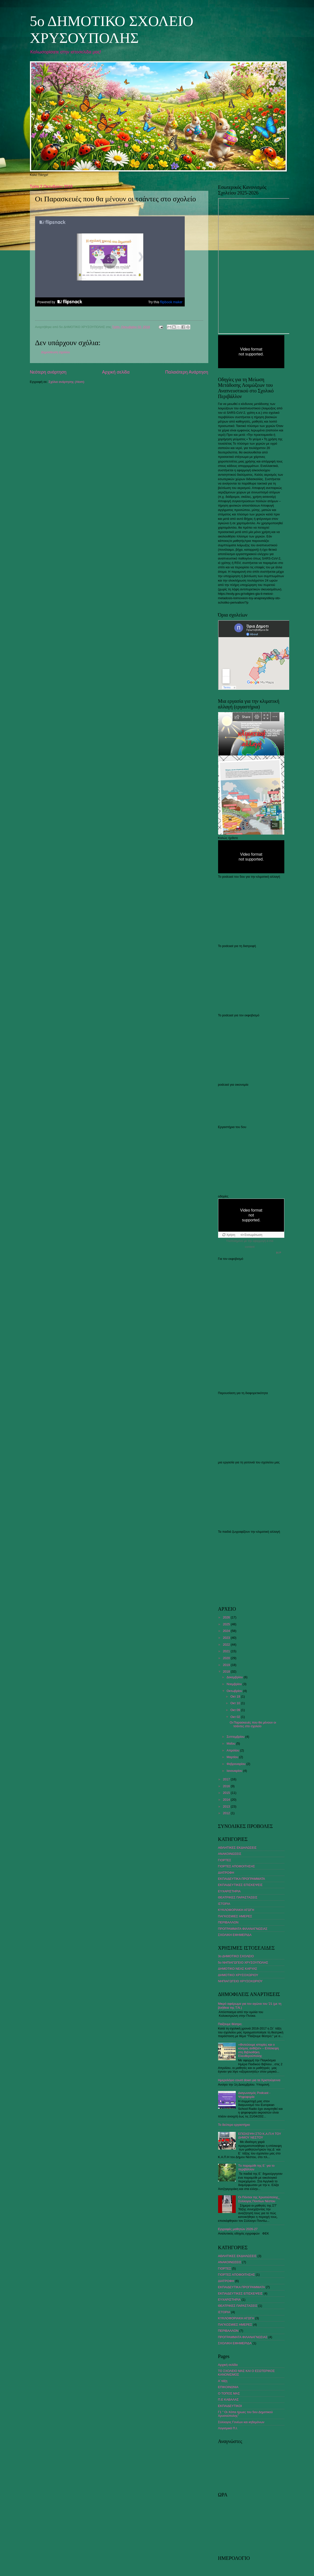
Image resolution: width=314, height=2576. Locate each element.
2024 (227, 1631)
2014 (227, 1799)
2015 (227, 1793)
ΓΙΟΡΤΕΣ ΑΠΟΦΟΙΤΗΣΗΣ (236, 1866)
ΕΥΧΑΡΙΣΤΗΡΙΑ (229, 1891)
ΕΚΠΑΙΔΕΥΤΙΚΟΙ (230, 2406)
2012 (227, 1813)
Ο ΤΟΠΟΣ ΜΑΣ (229, 2393)
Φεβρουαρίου (236, 1764)
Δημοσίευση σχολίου (55, 352)
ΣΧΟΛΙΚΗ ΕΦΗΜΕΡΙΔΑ (235, 1935)
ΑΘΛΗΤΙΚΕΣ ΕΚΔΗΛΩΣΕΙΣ (237, 1847)
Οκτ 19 (235, 1696)
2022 (227, 1644)
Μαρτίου (233, 1757)
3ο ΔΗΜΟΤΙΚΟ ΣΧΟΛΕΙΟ (236, 1956)
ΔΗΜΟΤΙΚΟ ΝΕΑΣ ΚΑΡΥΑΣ (237, 1968)
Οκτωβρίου (235, 1691)
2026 (227, 1617)
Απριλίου (233, 1750)
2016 (227, 1786)
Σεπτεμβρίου (236, 1736)
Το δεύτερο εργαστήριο (234, 2124)
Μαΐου (231, 1743)
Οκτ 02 (235, 1717)
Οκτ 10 (235, 1703)
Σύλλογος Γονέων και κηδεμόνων (241, 2422)
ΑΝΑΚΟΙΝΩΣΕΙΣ (229, 1854)
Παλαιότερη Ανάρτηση (186, 372)
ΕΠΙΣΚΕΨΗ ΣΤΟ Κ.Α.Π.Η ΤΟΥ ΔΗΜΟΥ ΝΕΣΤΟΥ (259, 2135)
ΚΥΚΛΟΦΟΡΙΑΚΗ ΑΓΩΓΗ (236, 1910)
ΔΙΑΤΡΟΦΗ (226, 1872)
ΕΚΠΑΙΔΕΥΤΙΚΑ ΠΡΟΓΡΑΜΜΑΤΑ (241, 1879)
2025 (227, 1624)
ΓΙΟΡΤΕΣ (224, 1860)
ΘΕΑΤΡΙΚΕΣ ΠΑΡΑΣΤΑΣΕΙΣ (238, 1897)
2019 (227, 1665)
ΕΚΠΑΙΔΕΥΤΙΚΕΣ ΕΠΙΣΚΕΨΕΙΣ (240, 1885)
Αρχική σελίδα (116, 372)
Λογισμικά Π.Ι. (228, 2428)
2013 (227, 1806)
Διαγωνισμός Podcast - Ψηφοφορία (254, 2094)
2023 (227, 1638)
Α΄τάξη (222, 2381)
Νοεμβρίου (235, 1684)
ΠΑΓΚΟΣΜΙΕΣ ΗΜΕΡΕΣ (235, 1916)
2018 (227, 1671)
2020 (227, 1658)
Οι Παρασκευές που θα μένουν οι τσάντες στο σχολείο (253, 1724)
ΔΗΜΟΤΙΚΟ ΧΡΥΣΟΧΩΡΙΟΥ (238, 1975)
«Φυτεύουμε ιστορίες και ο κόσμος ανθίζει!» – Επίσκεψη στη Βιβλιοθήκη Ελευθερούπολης (258, 2050)
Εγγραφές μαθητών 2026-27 (238, 2229)
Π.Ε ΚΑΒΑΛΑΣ (228, 2399)
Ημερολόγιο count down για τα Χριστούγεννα (249, 2080)
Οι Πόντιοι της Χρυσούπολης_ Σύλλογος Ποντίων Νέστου (259, 2199)
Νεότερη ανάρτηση (48, 372)
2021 (227, 1651)
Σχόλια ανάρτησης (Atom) (66, 382)
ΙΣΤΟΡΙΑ (224, 1904)
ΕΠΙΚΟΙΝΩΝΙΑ (228, 2387)
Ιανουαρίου (235, 1771)
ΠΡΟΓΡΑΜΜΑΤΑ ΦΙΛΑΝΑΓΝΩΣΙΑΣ (243, 1929)
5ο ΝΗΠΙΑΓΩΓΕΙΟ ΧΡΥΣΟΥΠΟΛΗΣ (243, 1962)
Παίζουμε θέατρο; (230, 2024)
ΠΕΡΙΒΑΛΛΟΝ (228, 1922)
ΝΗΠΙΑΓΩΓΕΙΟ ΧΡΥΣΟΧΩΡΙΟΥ (240, 1981)
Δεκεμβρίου (235, 1677)
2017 (227, 1779)
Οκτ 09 (235, 1710)
